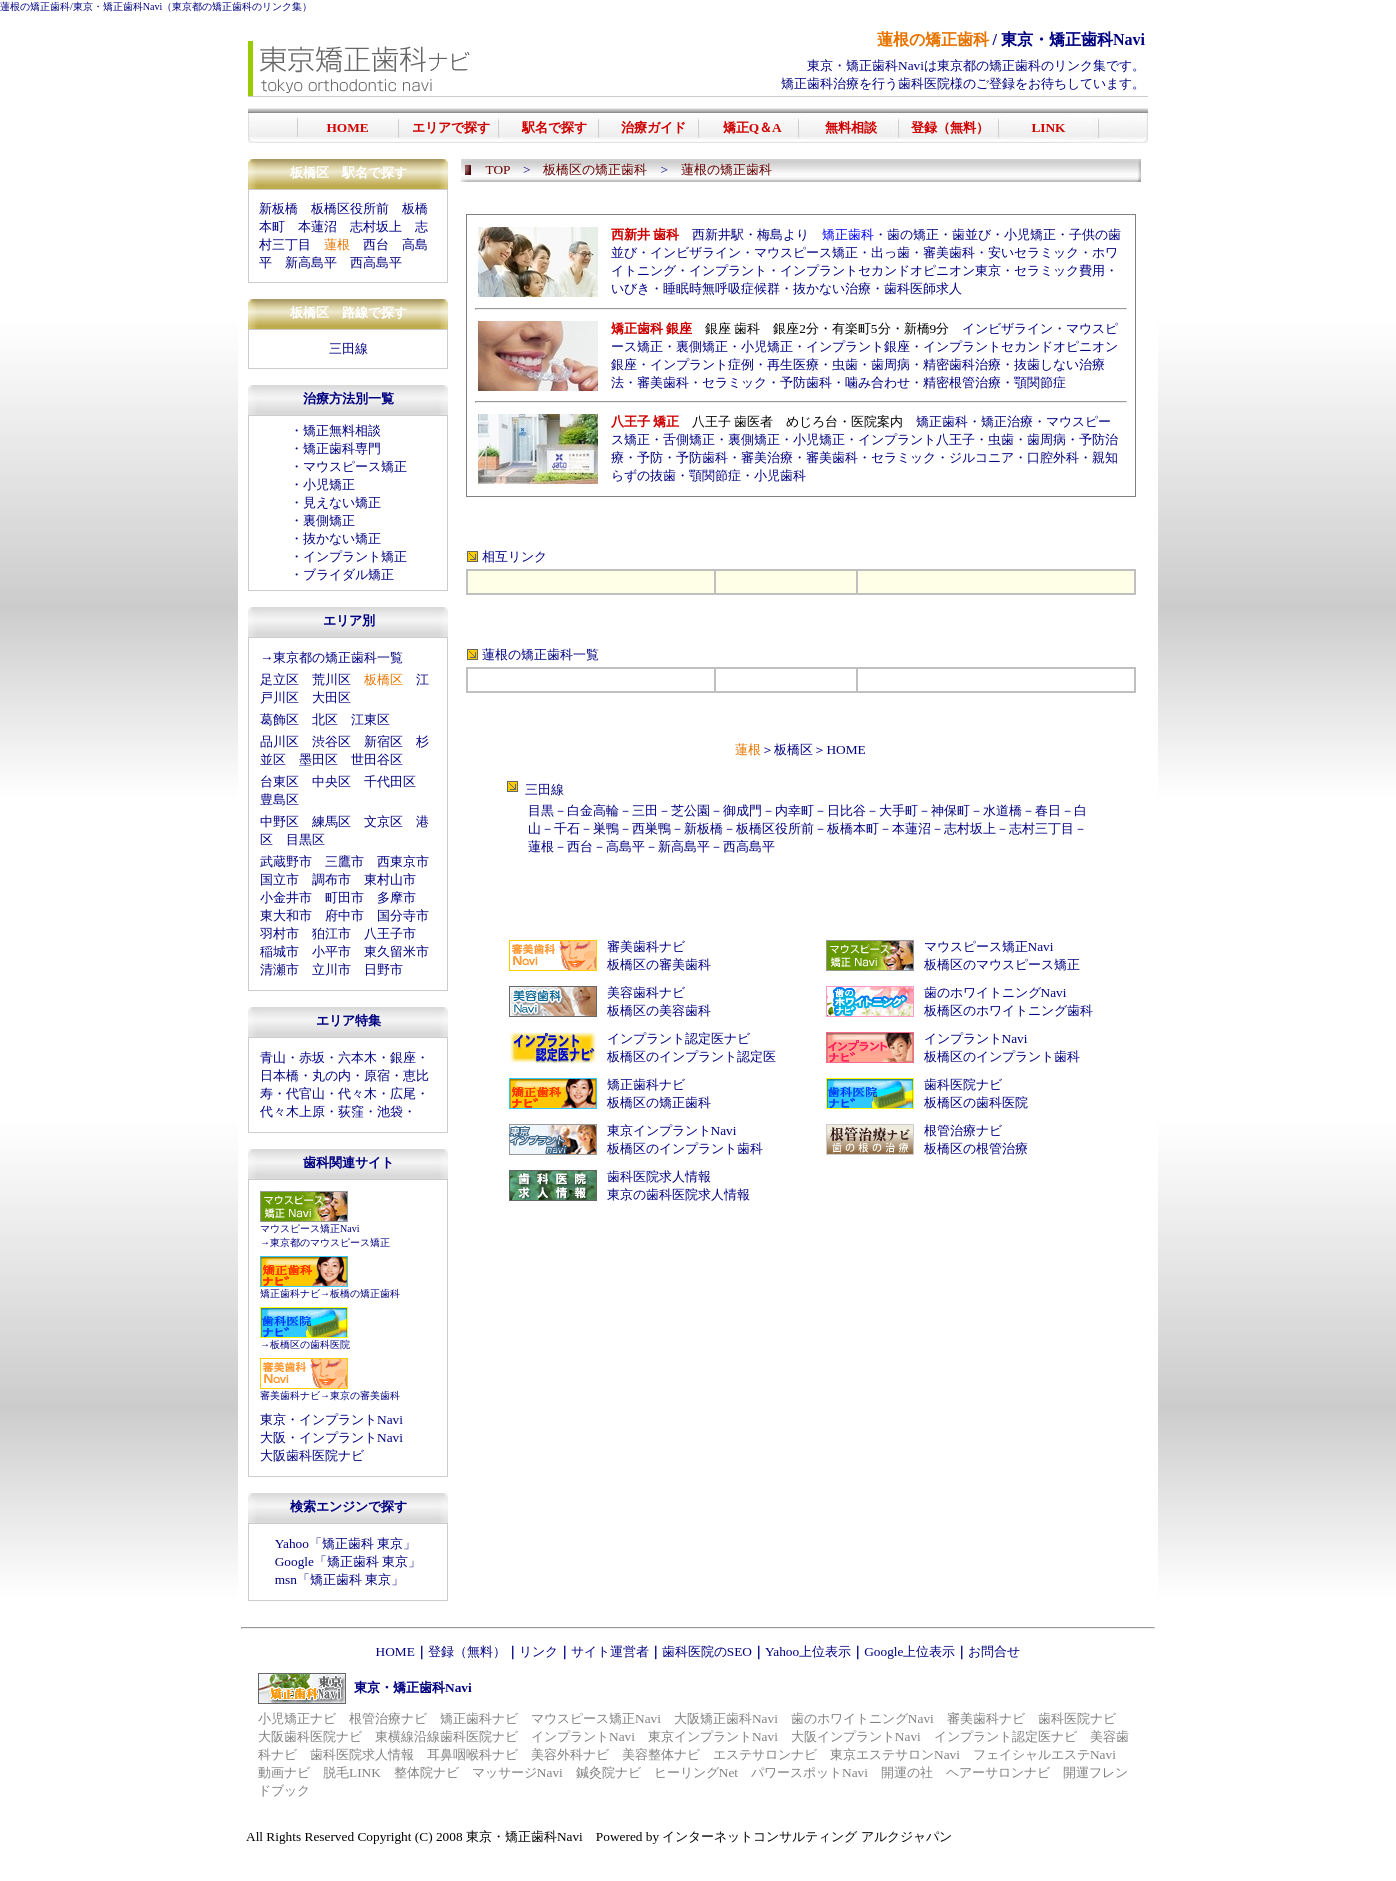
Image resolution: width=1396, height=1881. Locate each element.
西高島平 (376, 262)
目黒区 (305, 839)
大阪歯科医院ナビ (312, 1455)
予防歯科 (806, 382)
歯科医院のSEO (707, 1651)
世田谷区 (377, 759)
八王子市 (390, 933)
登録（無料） (467, 1651)
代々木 (357, 1093)
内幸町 (794, 810)
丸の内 (331, 1075)
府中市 (344, 915)
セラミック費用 (1059, 270)
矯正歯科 (942, 421)
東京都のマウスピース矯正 (330, 1242)
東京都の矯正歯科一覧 (338, 657)
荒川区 (331, 679)
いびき (630, 288)
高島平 (625, 846)
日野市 (383, 969)
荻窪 (351, 1111)
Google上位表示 (909, 1651)
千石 (567, 828)
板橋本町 (853, 828)
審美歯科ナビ (290, 1395)
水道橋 (1002, 810)
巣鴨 (606, 828)
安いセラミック (1033, 252)
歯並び (971, 234)
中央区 (331, 781)
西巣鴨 (651, 828)
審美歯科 (949, 252)
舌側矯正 (689, 439)
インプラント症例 (702, 364)
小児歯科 (780, 475)
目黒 (541, 810)
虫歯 (845, 364)
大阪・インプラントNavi (331, 1437)
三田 (645, 810)
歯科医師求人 (923, 288)
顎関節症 (1040, 382)
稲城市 (279, 951)
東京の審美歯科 (365, 1395)
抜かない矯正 (342, 538)
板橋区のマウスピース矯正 (1002, 964)
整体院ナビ (426, 1772)
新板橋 (278, 208)
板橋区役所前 (350, 208)
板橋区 (793, 749)
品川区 (279, 741)
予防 (650, 457)
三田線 (348, 348)
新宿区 (383, 741)
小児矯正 (329, 484)
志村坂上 (376, 226)
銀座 (403, 1057)
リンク (538, 1651)
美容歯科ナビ (646, 992)
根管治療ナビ (963, 1130)
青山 (273, 1057)
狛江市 (331, 933)
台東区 (279, 781)
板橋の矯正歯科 (365, 1293)
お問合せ (994, 1651)
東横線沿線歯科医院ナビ (446, 1736)
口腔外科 (1053, 457)
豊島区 (279, 799)
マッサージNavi (517, 1772)
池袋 (390, 1111)
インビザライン (695, 252)
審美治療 (767, 457)
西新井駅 (718, 234)
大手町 (898, 810)
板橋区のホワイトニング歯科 (1008, 1010)
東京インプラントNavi (672, 1130)
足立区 (279, 679)
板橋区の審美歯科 (659, 964)
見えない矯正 (342, 502)
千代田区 (390, 781)
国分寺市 (403, 915)
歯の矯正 (913, 234)
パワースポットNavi (809, 1772)
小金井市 (286, 897)
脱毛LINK (352, 1772)
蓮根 (541, 846)
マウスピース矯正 (355, 466)
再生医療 (793, 364)
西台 (376, 244)
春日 (1048, 810)
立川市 (331, 969)
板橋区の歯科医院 (310, 1344)
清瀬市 (279, 969)
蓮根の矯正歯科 (35, 6)
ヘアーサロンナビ (998, 1772)
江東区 (370, 719)
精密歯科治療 (962, 364)
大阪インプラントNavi (856, 1736)
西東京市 (403, 861)
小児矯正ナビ (297, 1718)
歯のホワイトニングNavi (995, 992)
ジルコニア (981, 457)
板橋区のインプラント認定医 (691, 1056)
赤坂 (312, 1057)
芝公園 (690, 810)
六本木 (357, 1057)
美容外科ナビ (570, 1754)
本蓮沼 (317, 226)
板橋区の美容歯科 (659, 1010)
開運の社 (907, 1772)
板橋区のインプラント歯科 (1002, 1056)
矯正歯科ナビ (290, 1293)
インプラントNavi (976, 1038)
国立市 (279, 879)
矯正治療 (1007, 421)
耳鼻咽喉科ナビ (472, 1754)
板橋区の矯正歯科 (659, 1102)
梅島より (783, 234)
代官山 (305, 1093)
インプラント (728, 270)
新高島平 (311, 262)
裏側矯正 (329, 520)
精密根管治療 (962, 382)
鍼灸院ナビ (608, 1772)
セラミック (734, 382)
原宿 (377, 1075)
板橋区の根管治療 (976, 1148)
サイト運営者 (610, 1651)
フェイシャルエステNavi (1044, 1754)
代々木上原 (292, 1111)
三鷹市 (344, 861)
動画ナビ (284, 1772)
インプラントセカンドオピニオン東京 (890, 270)
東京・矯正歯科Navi (117, 6)
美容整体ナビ (661, 1754)
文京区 (383, 821)
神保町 (950, 810)
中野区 (279, 821)
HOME (845, 749)
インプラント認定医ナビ (678, 1038)
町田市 (344, 897)
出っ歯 (890, 252)
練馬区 (331, 821)
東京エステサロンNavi (895, 1754)
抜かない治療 (832, 288)
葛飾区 (279, 719)
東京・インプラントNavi (331, 1419)
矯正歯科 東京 (362, 1543)
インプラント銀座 (858, 346)
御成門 (742, 810)
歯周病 (890, 364)
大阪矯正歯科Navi (726, 1718)
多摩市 (396, 897)
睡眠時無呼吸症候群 (721, 288)
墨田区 (318, 759)
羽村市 (279, 933)
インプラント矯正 (355, 556)
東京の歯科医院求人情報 (678, 1194)
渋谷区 (331, 741)
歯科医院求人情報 (659, 1176)
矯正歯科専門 (342, 448)
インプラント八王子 (916, 439)
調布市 (331, 879)
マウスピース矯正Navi (309, 1228)
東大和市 (286, 915)
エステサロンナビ (765, 1754)
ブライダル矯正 (348, 574)
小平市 (331, 951)
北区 (325, 719)
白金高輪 (593, 810)
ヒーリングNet (696, 1772)
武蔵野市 (286, 861)
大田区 (331, 697)
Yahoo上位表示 (808, 1651)
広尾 (403, 1093)
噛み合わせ (877, 382)
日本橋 (279, 1075)
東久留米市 (396, 951)
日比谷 (846, 810)
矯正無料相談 (342, 430)
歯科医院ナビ (963, 1084)
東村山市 (390, 879)
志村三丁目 (1041, 828)
